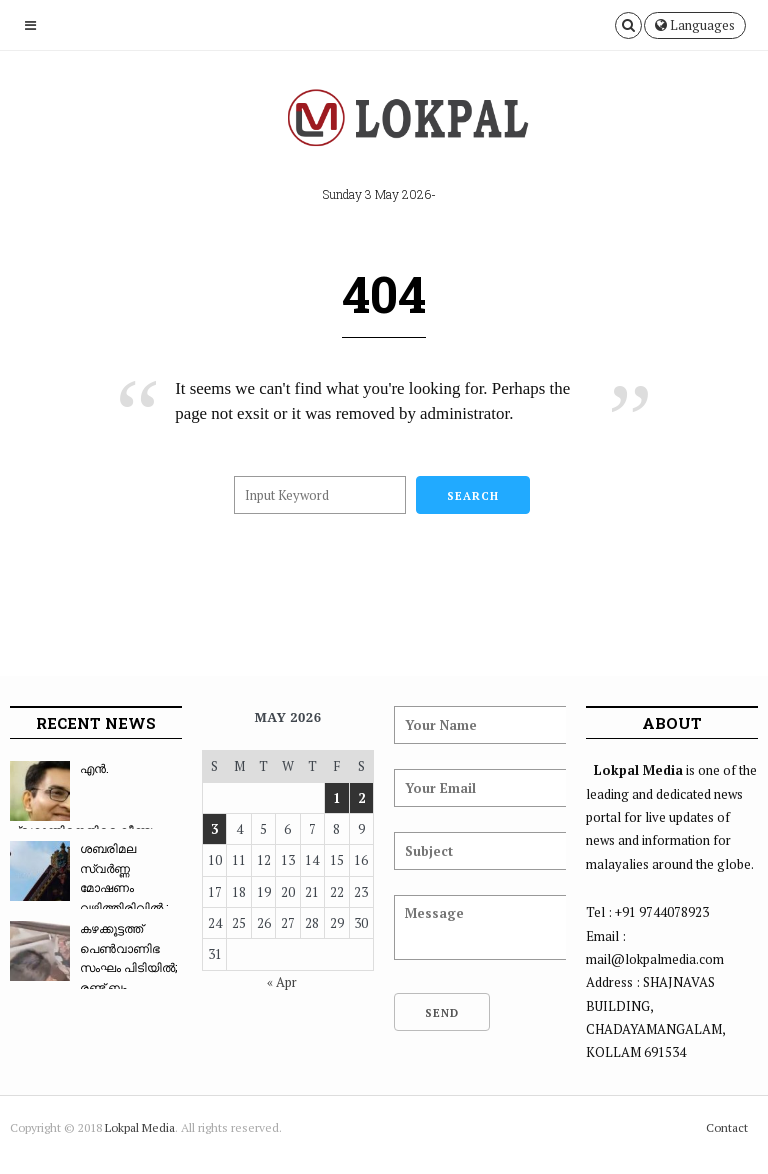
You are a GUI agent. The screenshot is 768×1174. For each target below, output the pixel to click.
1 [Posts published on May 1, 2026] (336, 798)
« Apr (282, 982)
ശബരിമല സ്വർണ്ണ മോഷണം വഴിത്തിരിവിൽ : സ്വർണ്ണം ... (89, 887)
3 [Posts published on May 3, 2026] (214, 829)
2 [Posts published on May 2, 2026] (361, 798)
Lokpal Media (140, 1127)
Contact (727, 1127)
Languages (695, 25)
